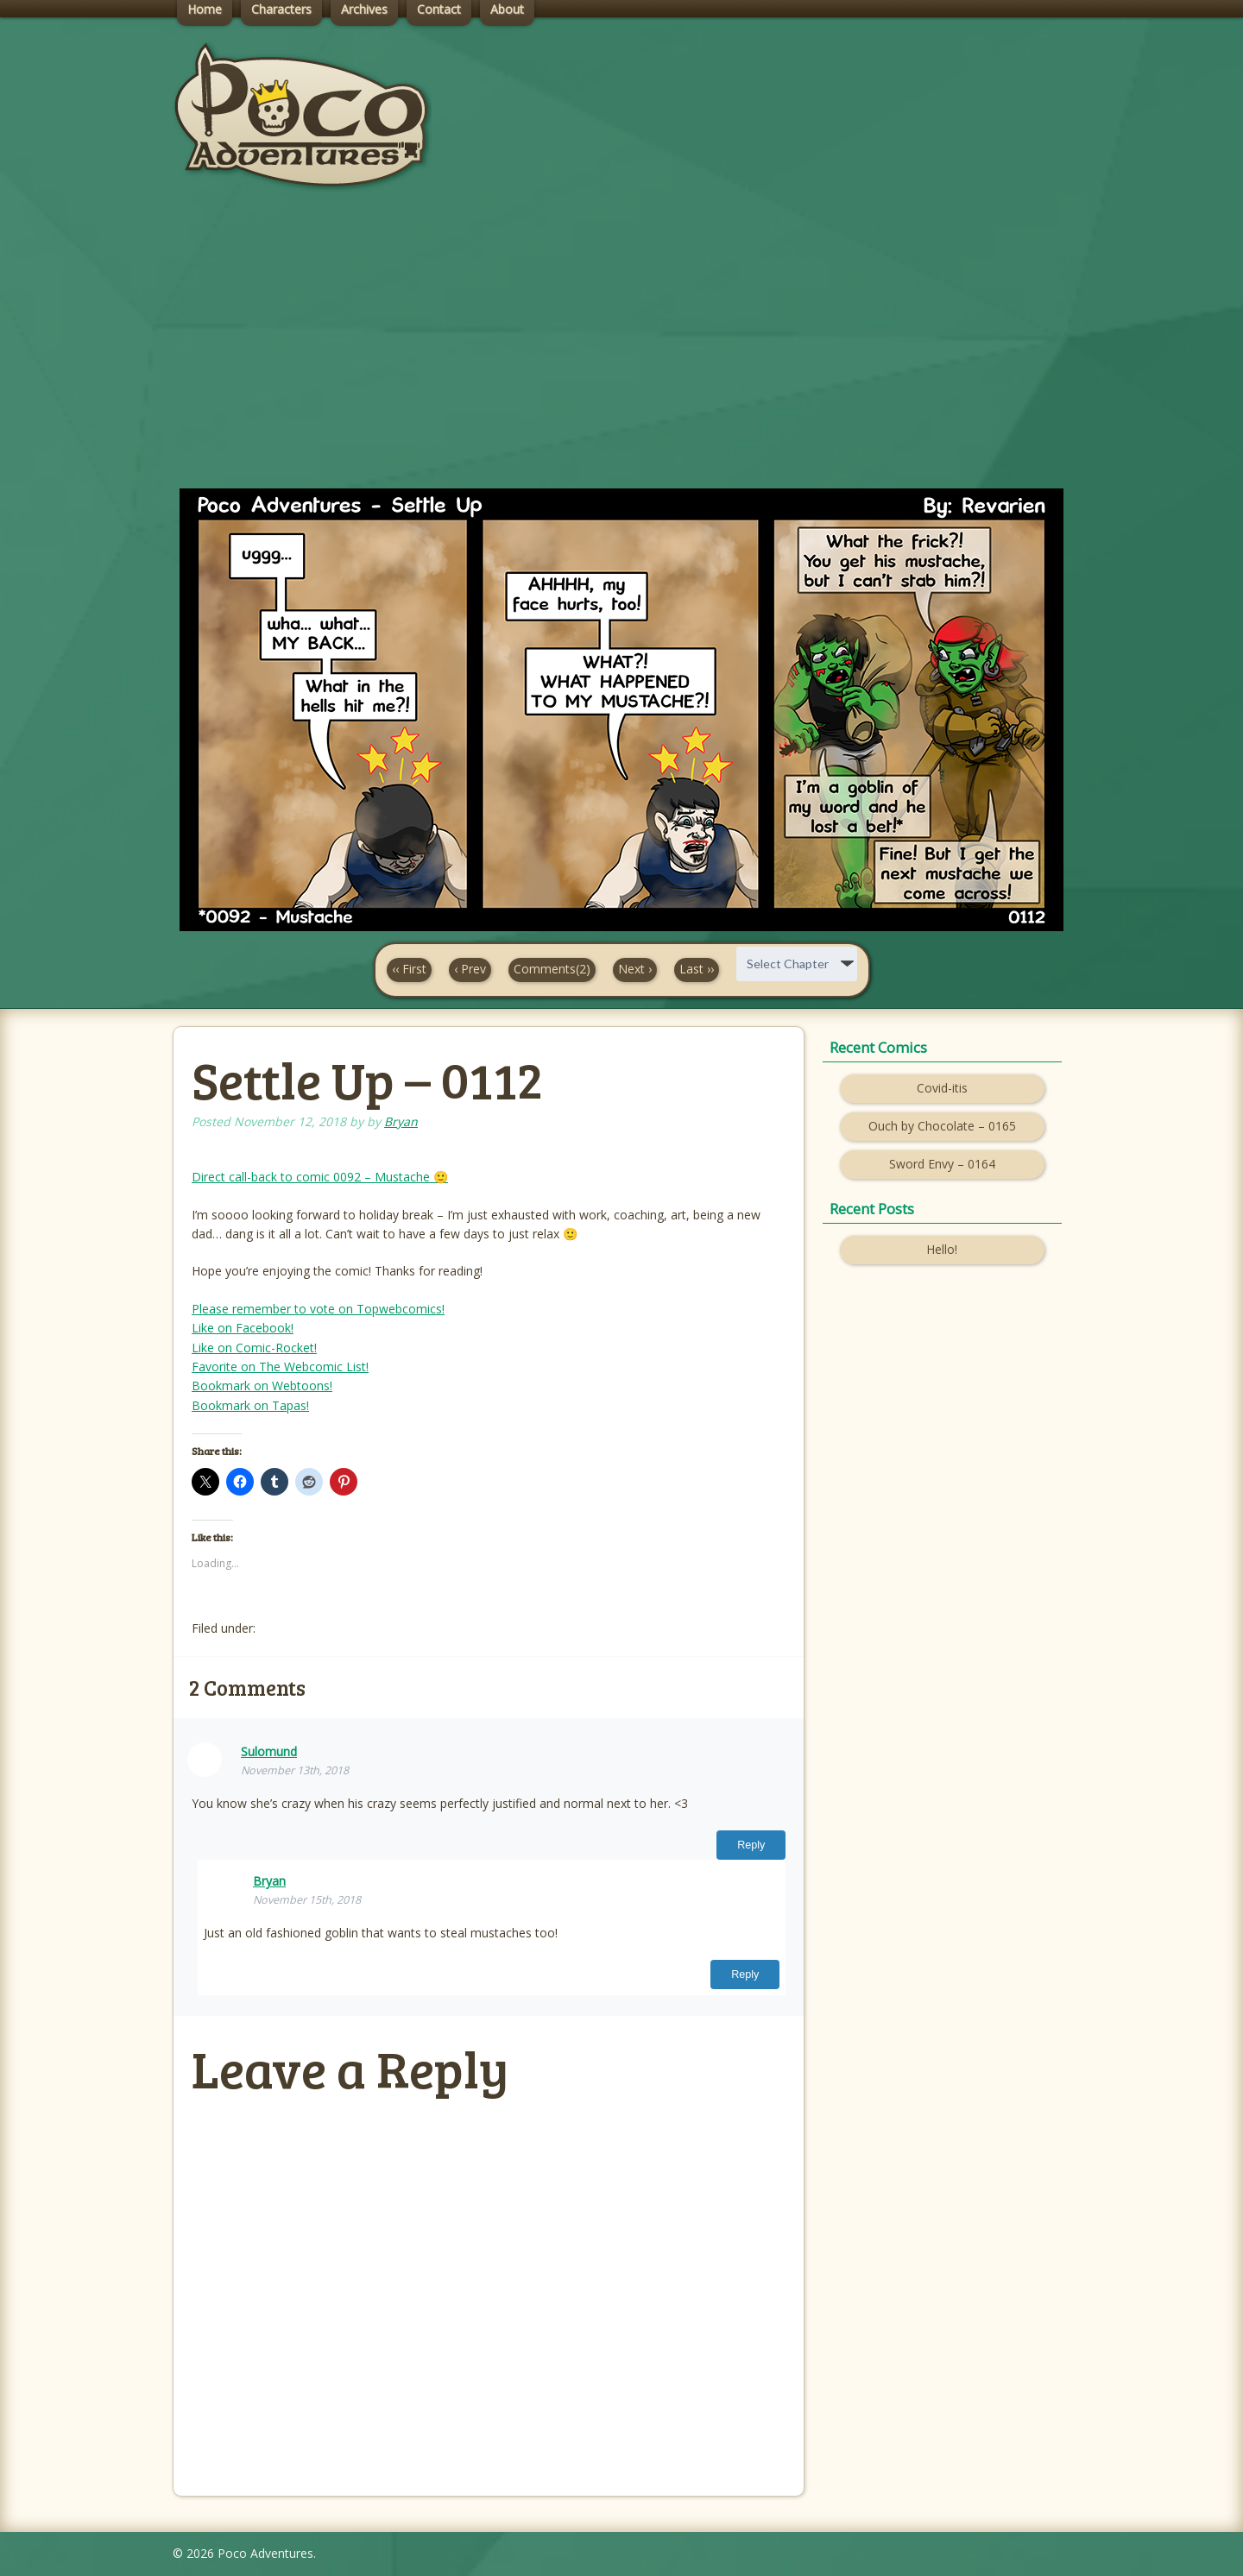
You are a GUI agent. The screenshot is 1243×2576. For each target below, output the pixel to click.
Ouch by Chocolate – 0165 (942, 1126)
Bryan (401, 1121)
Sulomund (269, 1751)
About (507, 9)
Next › (635, 968)
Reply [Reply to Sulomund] (751, 1845)
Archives (364, 9)
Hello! (941, 1249)
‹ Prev (470, 968)
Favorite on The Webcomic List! (280, 1366)
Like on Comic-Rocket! (254, 1347)
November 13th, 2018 (295, 1770)
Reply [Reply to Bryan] (745, 1974)
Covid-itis (942, 1088)
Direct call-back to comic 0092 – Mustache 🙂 (320, 1176)
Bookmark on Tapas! (250, 1405)
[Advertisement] (621, 355)
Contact (439, 9)
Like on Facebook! (242, 1327)
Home (204, 9)
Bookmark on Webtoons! (262, 1385)
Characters (281, 9)
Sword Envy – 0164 (942, 1164)
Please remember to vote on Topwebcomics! (318, 1309)
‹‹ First (409, 968)
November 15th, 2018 (307, 1900)
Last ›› (696, 968)
